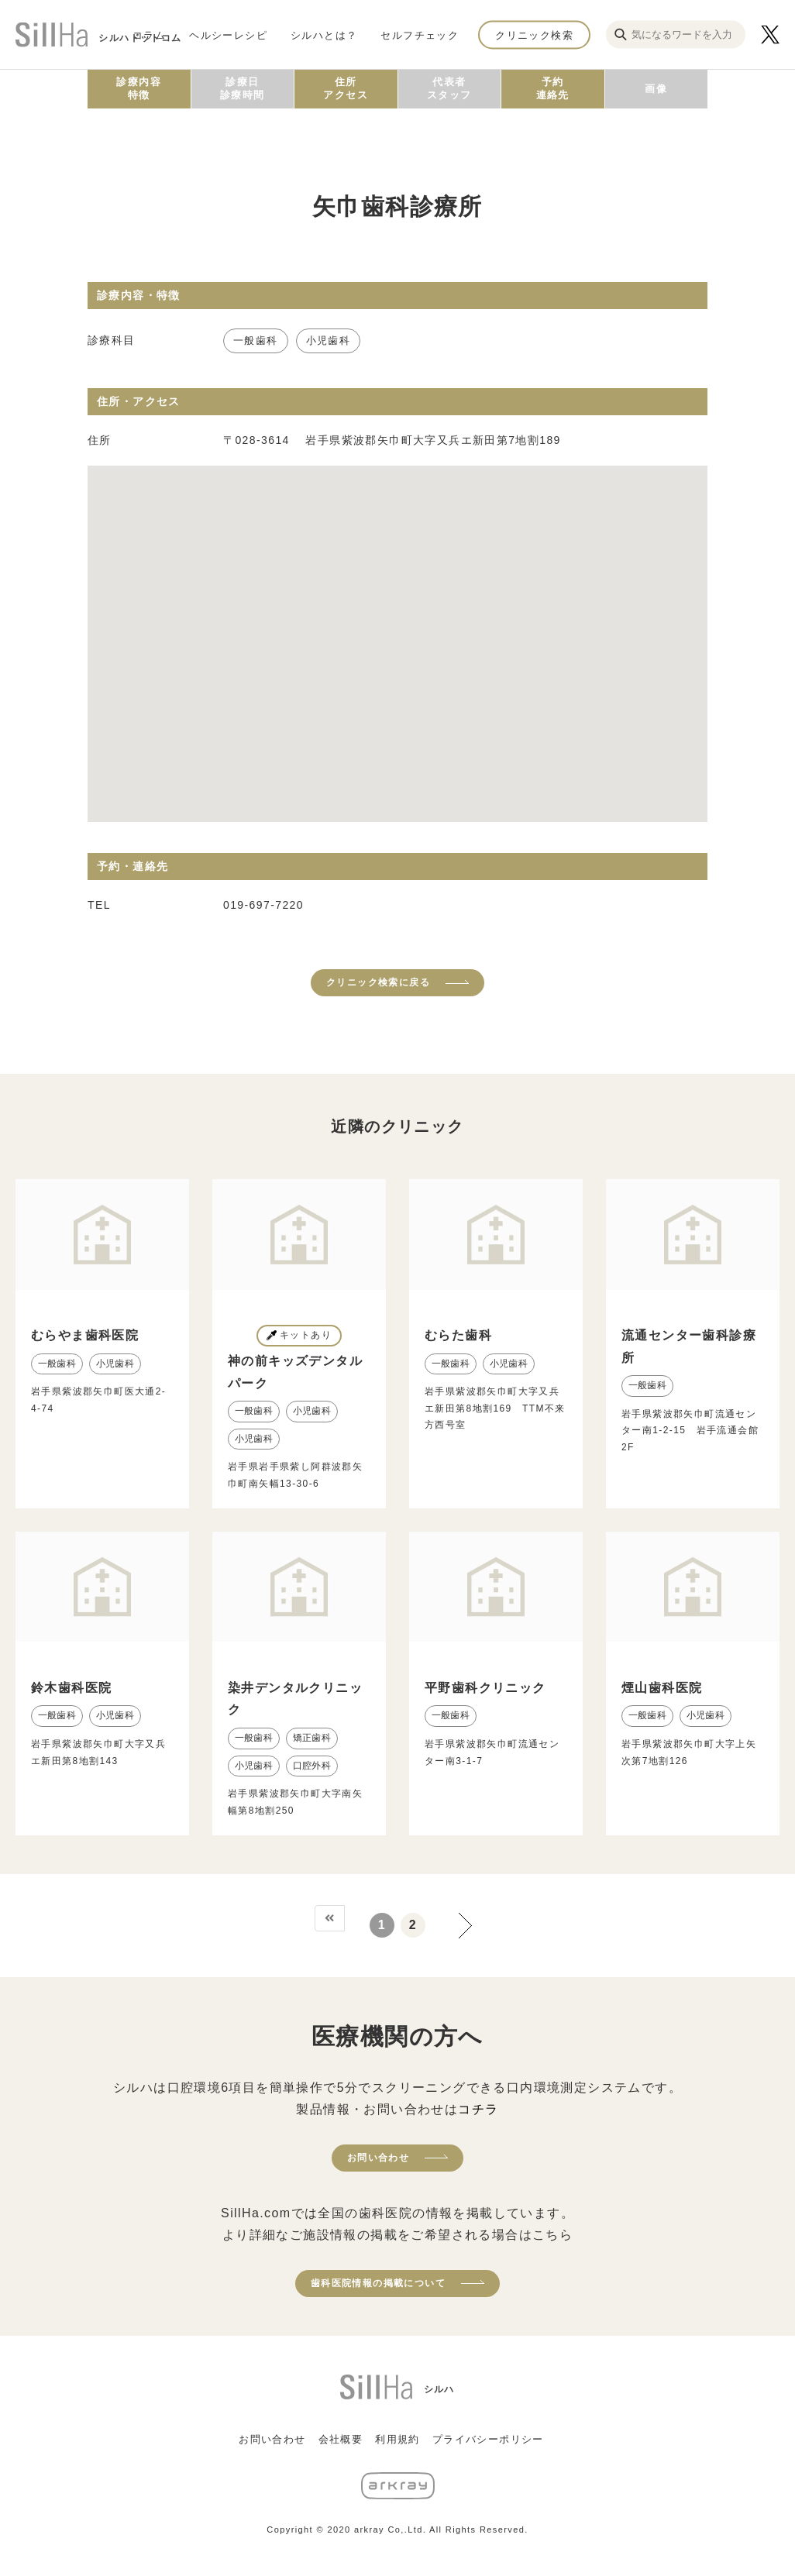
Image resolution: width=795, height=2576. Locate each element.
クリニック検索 (534, 34)
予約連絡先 (553, 88)
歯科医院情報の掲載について (378, 2283)
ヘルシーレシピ (228, 34)
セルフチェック (419, 34)
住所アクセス (345, 88)
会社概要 (340, 2439)
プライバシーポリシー (488, 2439)
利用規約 (397, 2439)
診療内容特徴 (138, 88)
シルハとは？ (324, 34)
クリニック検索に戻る (378, 982)
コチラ (478, 2109)
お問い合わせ (378, 2157)
